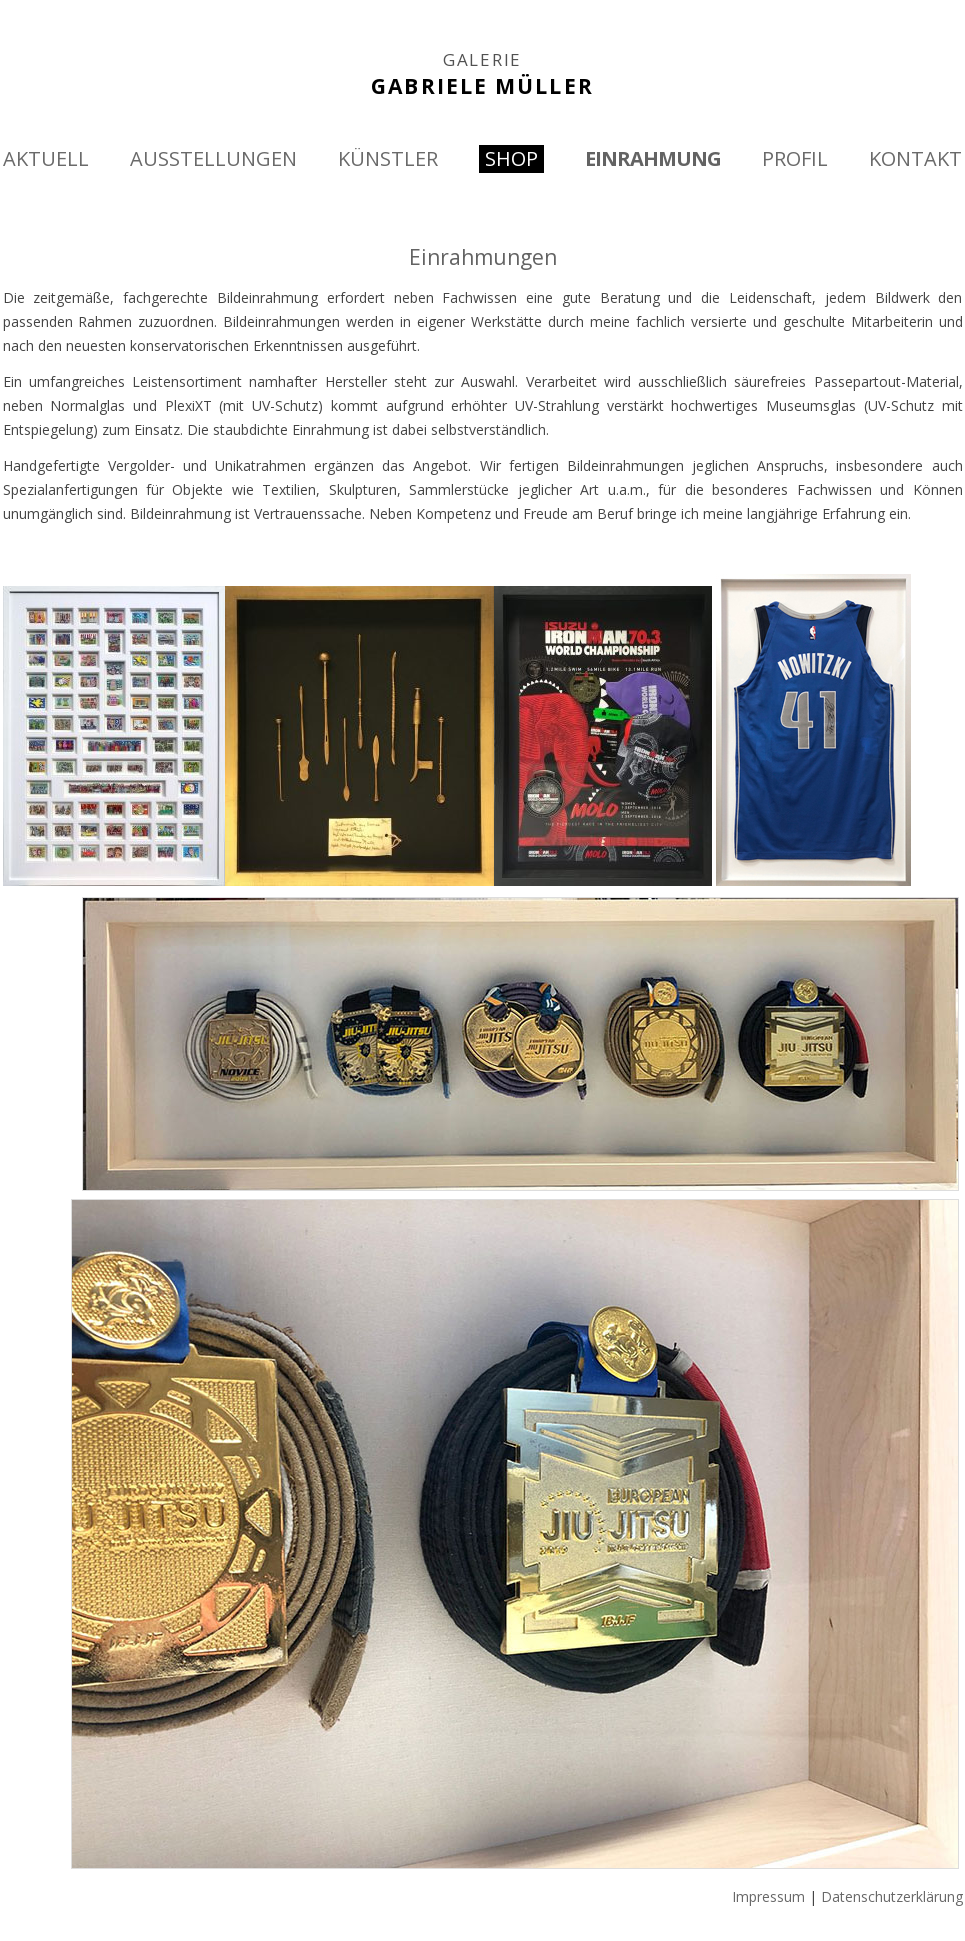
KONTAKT (915, 158)
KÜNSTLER (388, 158)
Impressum (768, 1896)
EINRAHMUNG (653, 158)
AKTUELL (46, 158)
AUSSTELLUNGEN (213, 158)
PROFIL (795, 158)
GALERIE (482, 60)
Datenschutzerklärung (892, 1896)
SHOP (511, 158)
